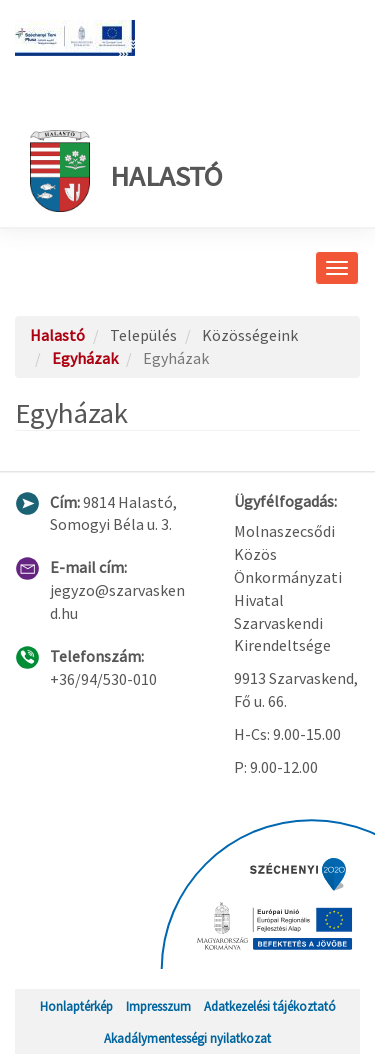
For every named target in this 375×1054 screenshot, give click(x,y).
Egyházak (85, 358)
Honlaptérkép (76, 1006)
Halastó (126, 171)
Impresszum (158, 1006)
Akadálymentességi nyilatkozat (187, 1038)
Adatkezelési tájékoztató (270, 1006)
